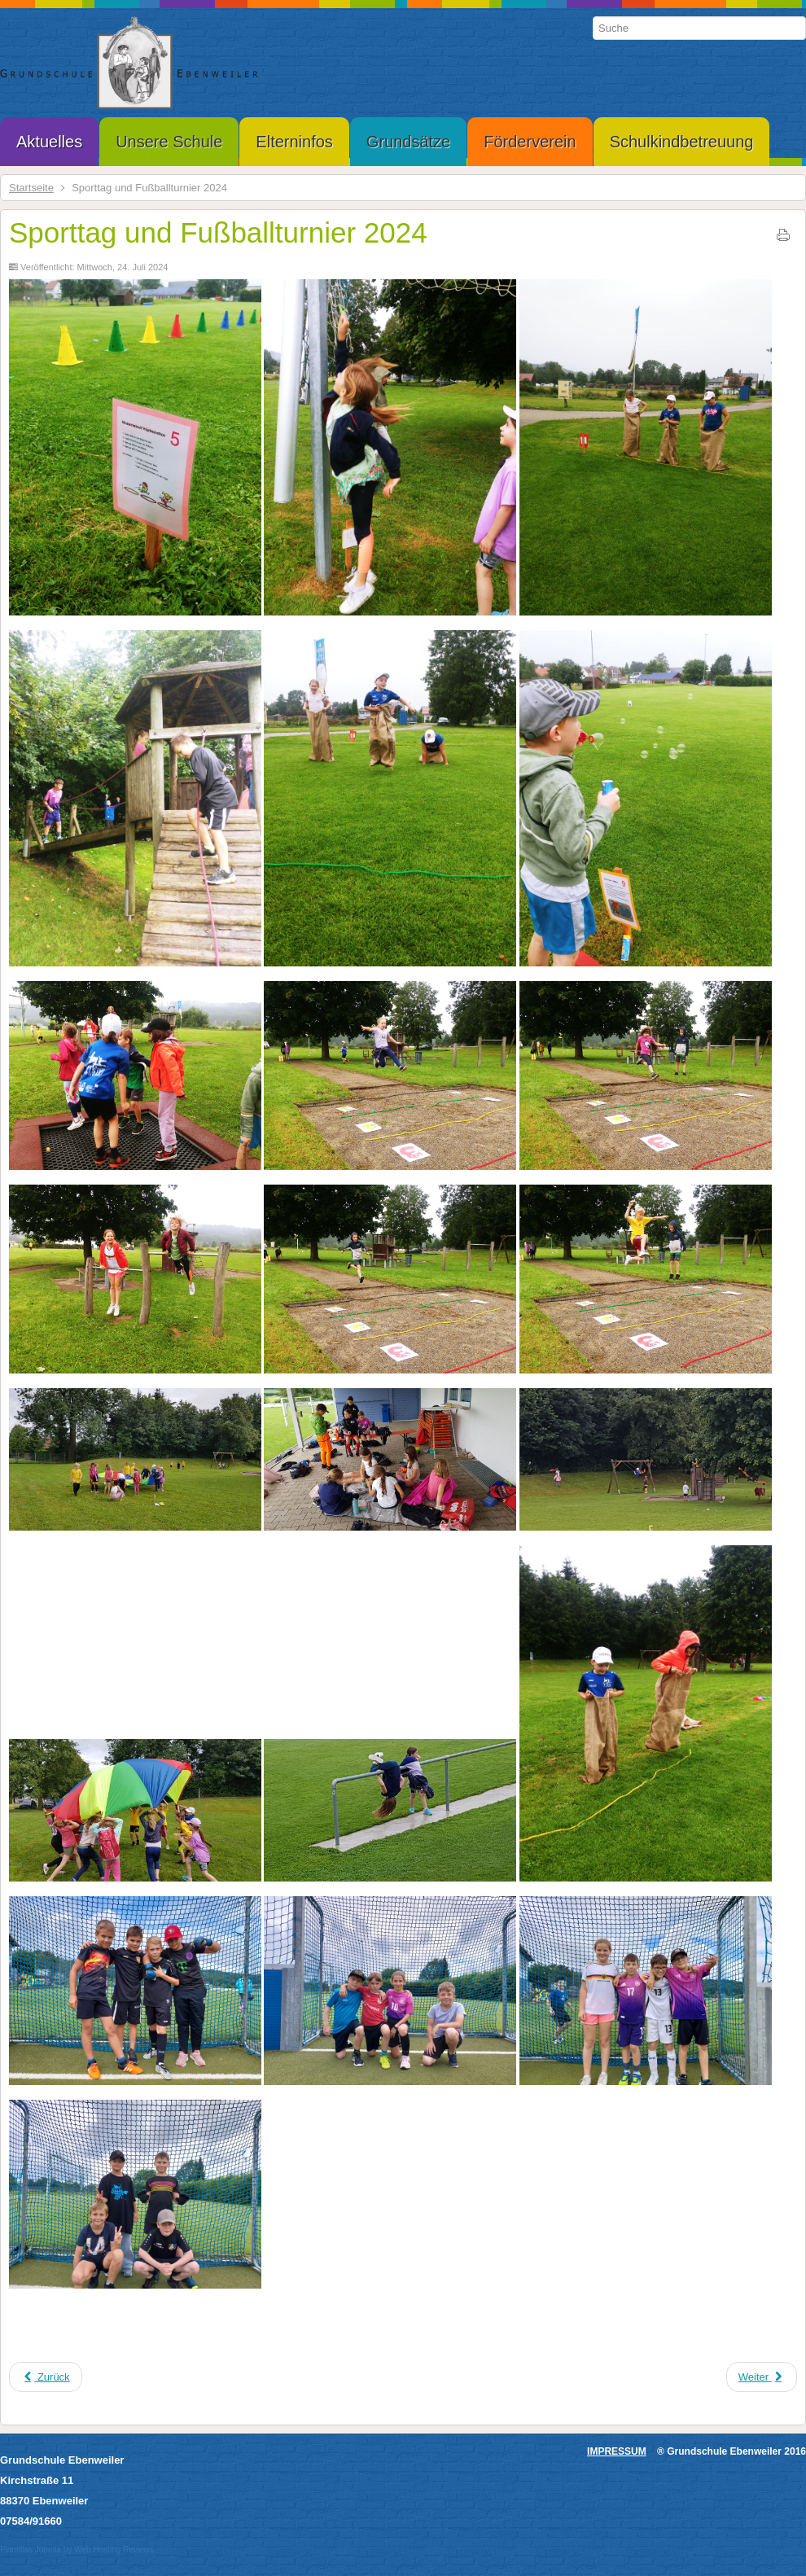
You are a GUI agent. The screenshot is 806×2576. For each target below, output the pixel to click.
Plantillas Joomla (30, 2549)
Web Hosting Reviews (114, 2549)
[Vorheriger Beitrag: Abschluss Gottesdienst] (45, 2377)
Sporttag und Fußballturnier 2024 (218, 232)
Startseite (31, 188)
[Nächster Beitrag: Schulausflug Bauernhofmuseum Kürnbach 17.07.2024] (761, 2377)
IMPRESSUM (616, 2451)
